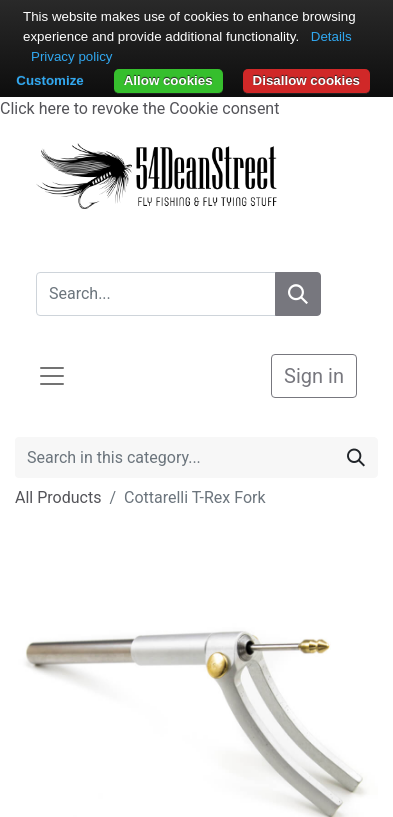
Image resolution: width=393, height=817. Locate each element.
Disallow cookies (306, 80)
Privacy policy (71, 56)
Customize (49, 80)
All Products (58, 497)
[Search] (298, 294)
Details (331, 36)
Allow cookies (168, 80)
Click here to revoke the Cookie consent (139, 108)
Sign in (314, 376)
